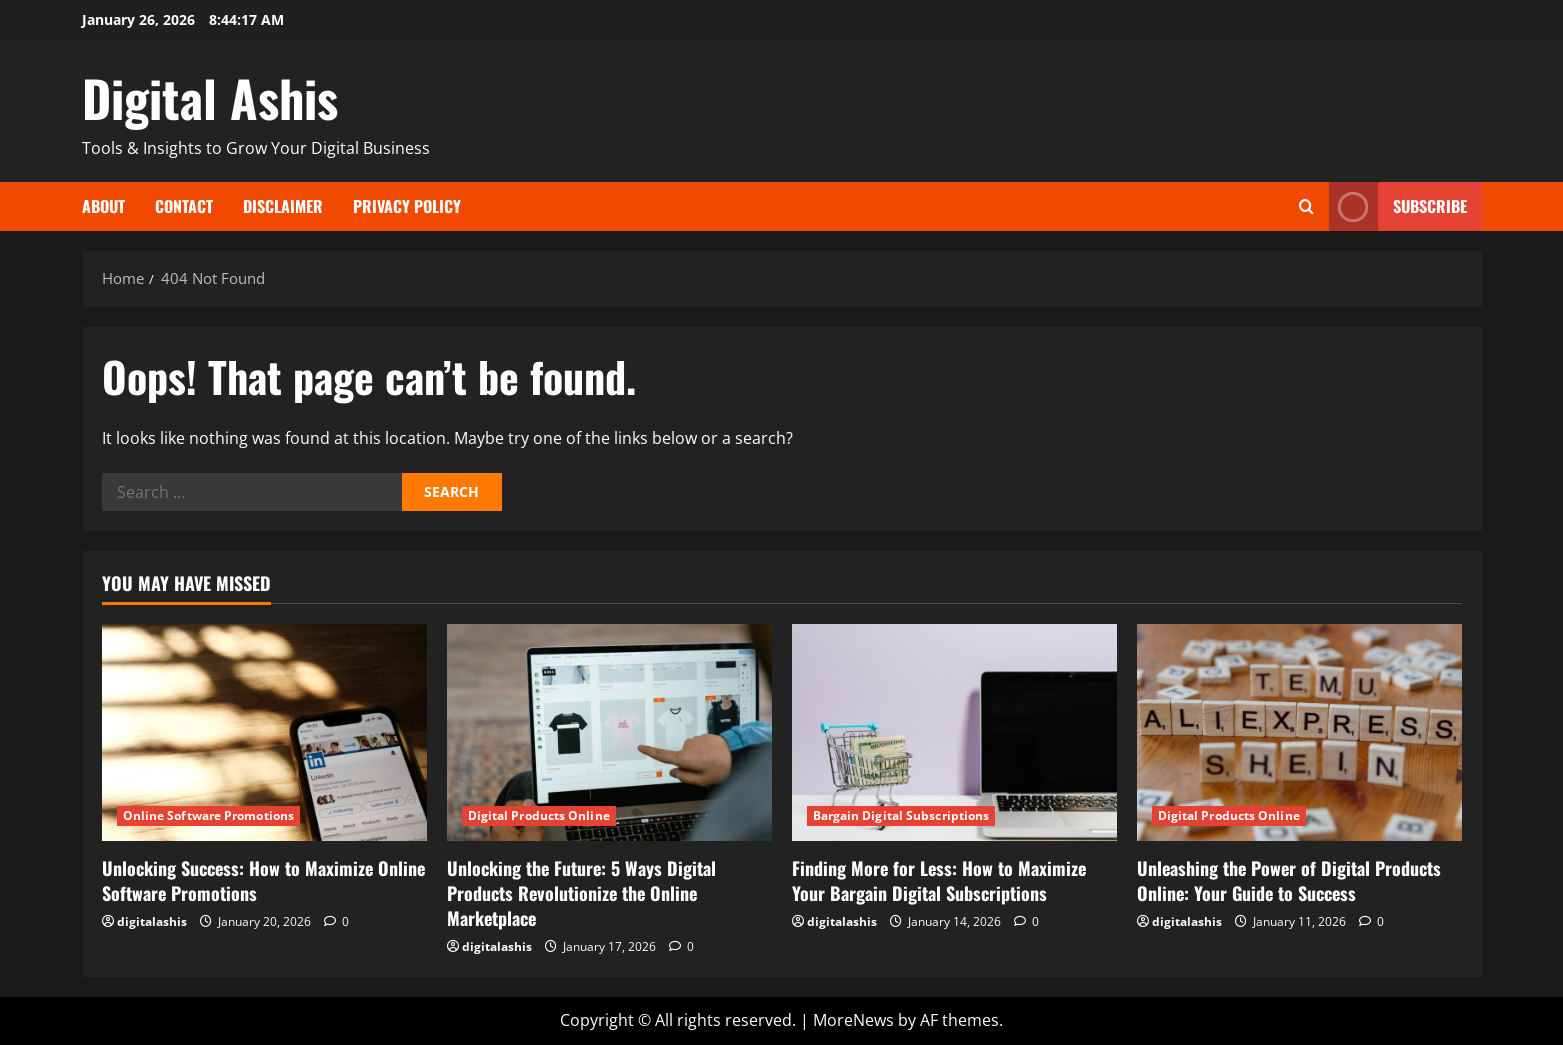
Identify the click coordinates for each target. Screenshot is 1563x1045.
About (103, 206)
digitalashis (152, 921)
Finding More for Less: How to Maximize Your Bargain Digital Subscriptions (939, 880)
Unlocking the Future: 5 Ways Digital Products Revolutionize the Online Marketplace (581, 893)
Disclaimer (283, 206)
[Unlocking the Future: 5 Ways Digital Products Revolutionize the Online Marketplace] (609, 732)
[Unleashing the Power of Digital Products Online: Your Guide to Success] (1299, 732)
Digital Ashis (210, 97)
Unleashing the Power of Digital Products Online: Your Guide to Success (1289, 880)
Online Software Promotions (209, 815)
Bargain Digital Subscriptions (901, 815)
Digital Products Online (539, 815)
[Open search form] (1306, 206)
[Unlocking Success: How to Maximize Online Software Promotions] (264, 732)
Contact (184, 206)
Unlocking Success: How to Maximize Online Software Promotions (263, 880)
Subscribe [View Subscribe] (1398, 206)
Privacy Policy (407, 206)
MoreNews (853, 1020)
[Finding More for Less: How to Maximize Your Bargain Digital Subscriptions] (954, 732)
